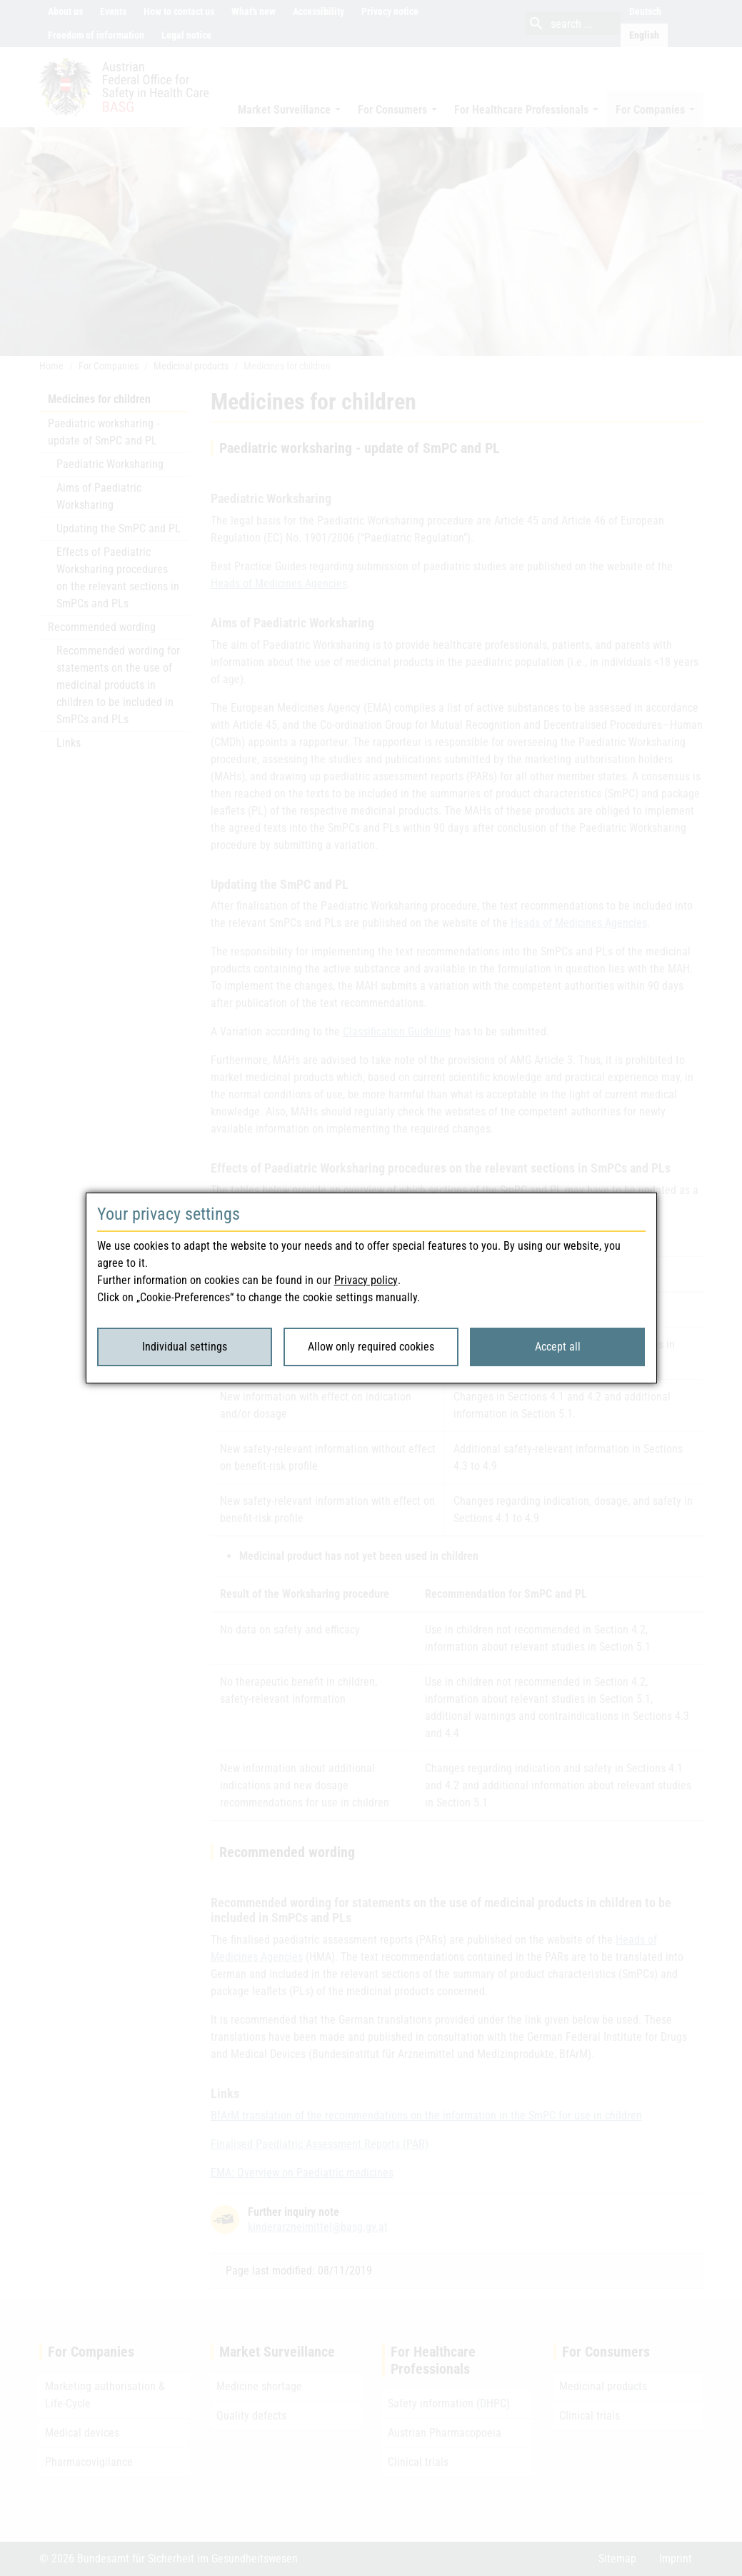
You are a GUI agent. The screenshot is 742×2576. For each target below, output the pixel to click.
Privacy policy (366, 1280)
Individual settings (184, 1346)
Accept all (558, 1346)
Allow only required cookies (371, 1346)
